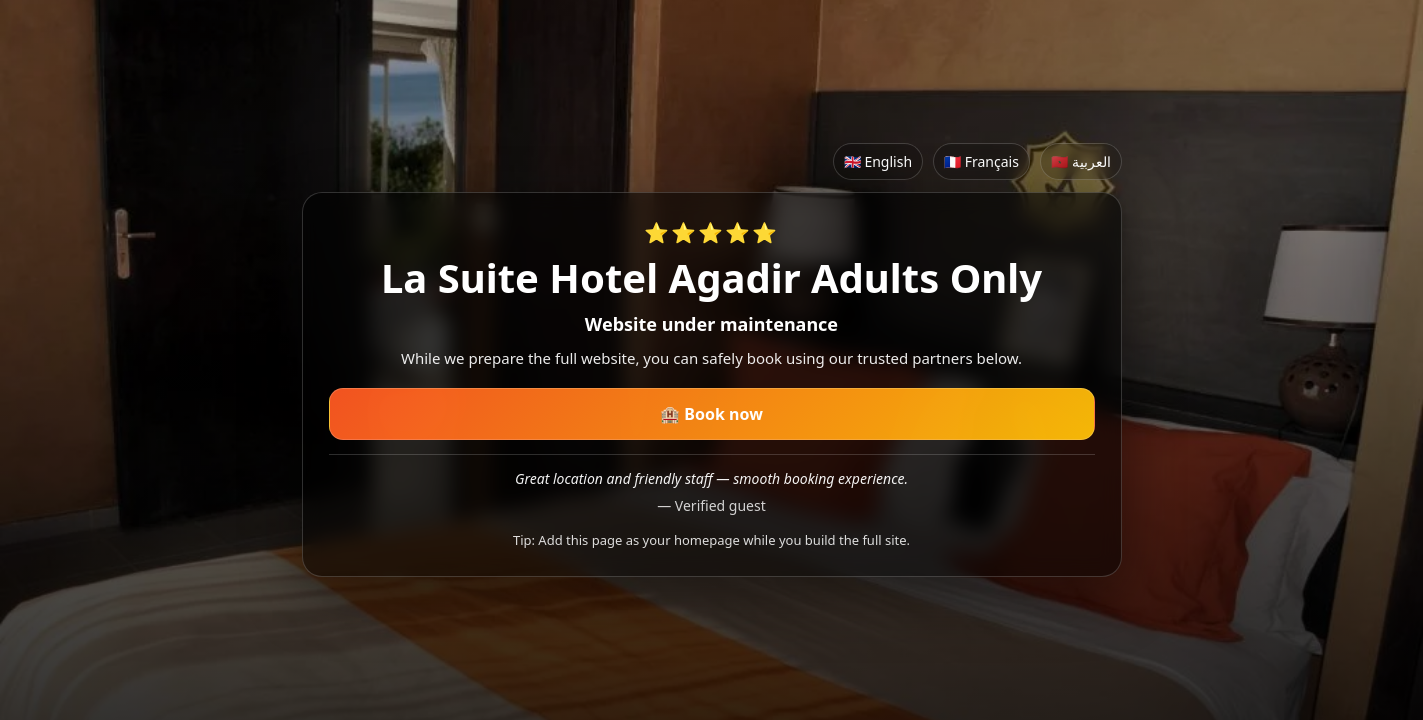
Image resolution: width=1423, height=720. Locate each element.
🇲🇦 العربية (1081, 161)
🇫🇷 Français (981, 161)
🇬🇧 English (878, 161)
